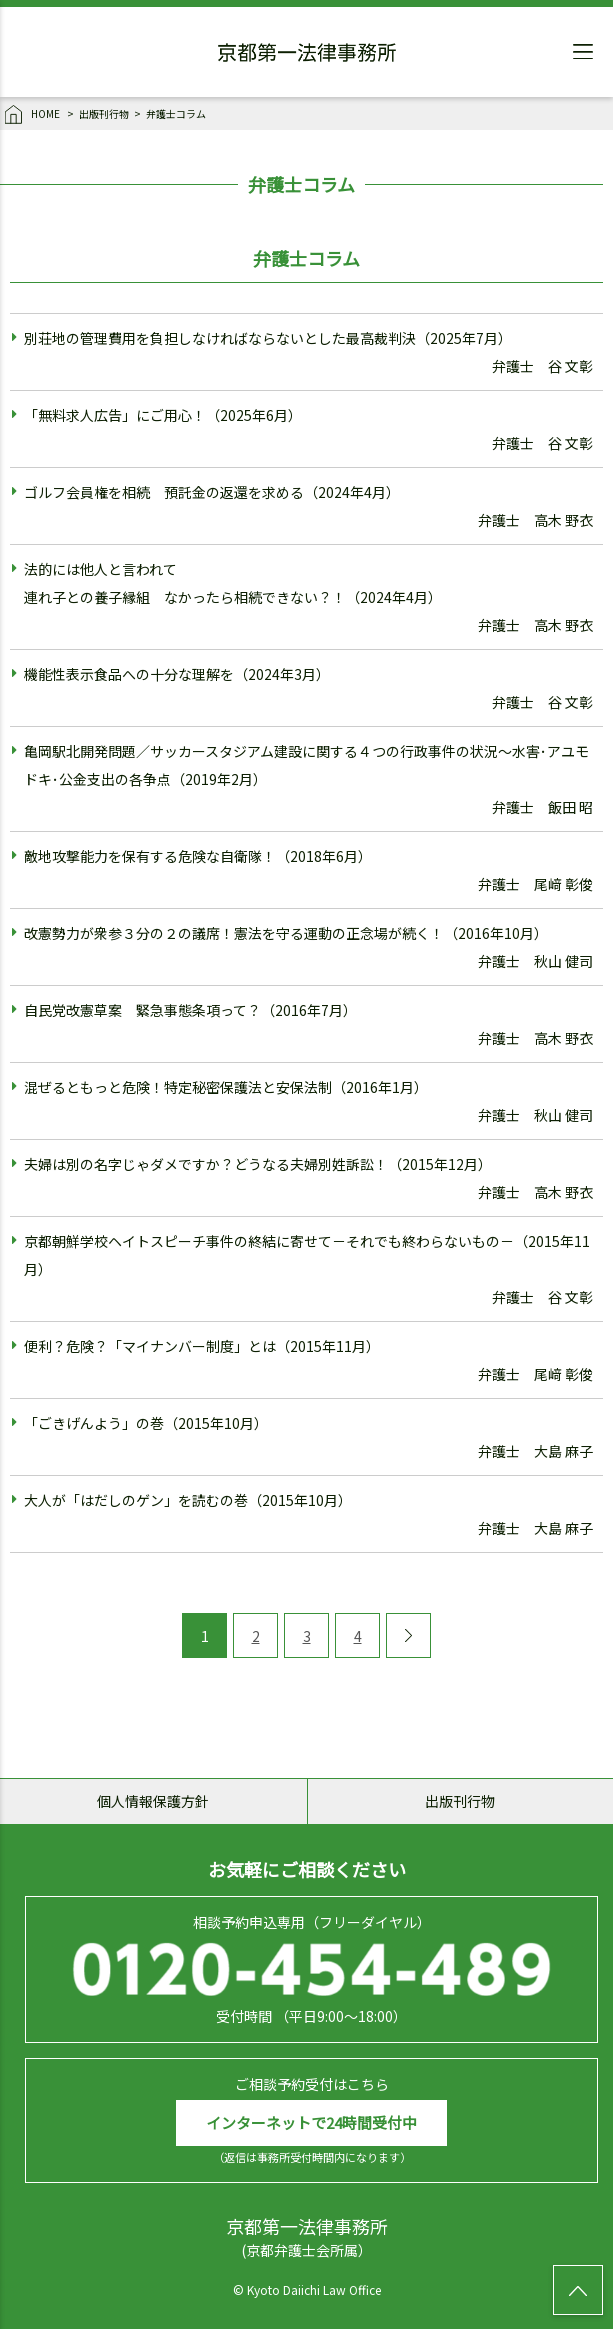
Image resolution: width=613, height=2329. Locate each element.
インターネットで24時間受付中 (311, 2122)
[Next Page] (408, 1635)
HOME (33, 115)
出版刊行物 (104, 113)
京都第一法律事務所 (307, 55)
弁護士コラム (176, 113)
